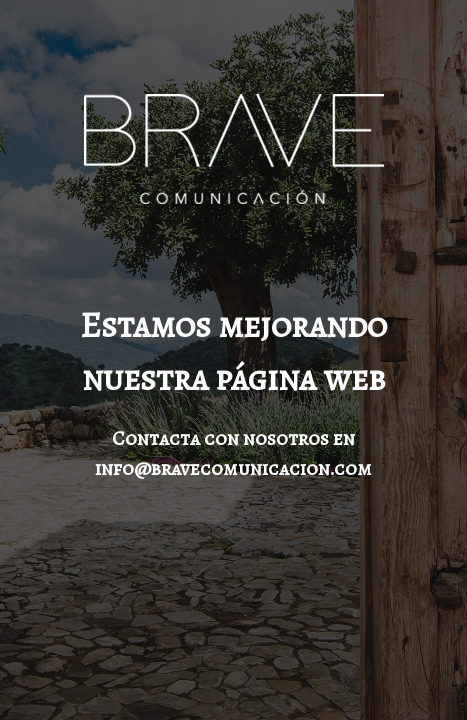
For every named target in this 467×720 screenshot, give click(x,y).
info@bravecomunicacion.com (233, 468)
